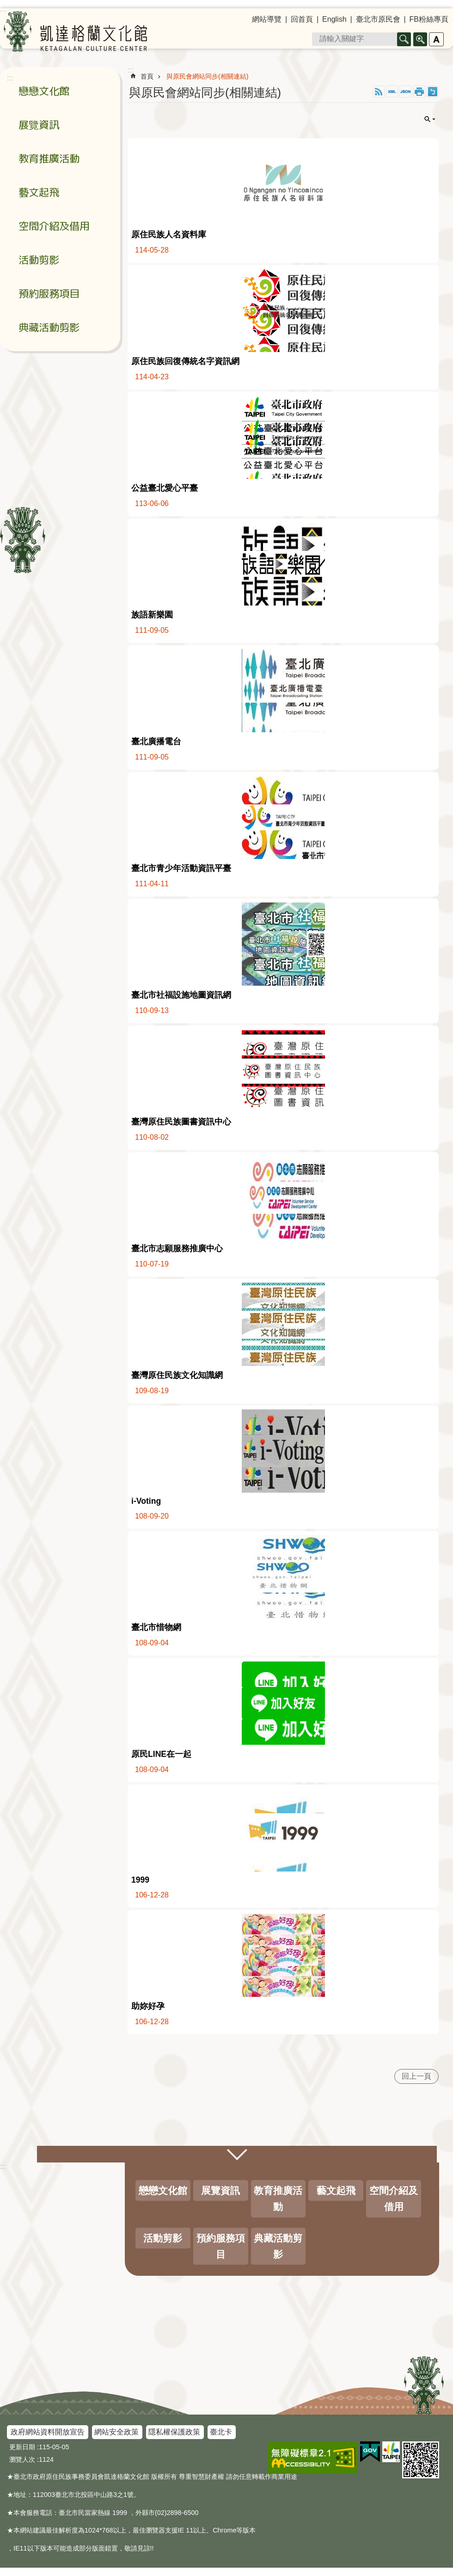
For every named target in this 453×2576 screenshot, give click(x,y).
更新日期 (22, 2447)
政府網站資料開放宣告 (48, 2432)
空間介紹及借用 (54, 226)
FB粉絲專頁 (429, 19)
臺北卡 (221, 2432)
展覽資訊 (38, 124)
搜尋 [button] (404, 39)
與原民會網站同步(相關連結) (207, 76)
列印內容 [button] (419, 92)
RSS (379, 92)
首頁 (147, 76)
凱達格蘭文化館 (75, 31)
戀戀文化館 (43, 91)
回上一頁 (416, 2076)
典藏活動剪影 (49, 327)
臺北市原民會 (378, 19)
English (334, 19)
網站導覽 (267, 19)
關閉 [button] (430, 119)
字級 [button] (436, 39)
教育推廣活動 (49, 158)
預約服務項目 (49, 293)
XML (392, 92)
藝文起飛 (38, 192)
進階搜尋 (420, 39)
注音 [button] (433, 92)
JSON (405, 92)
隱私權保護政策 (174, 2432)
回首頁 (302, 19)
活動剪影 (38, 260)
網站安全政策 (116, 2432)
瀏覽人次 (22, 2459)
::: (3, 2166)
